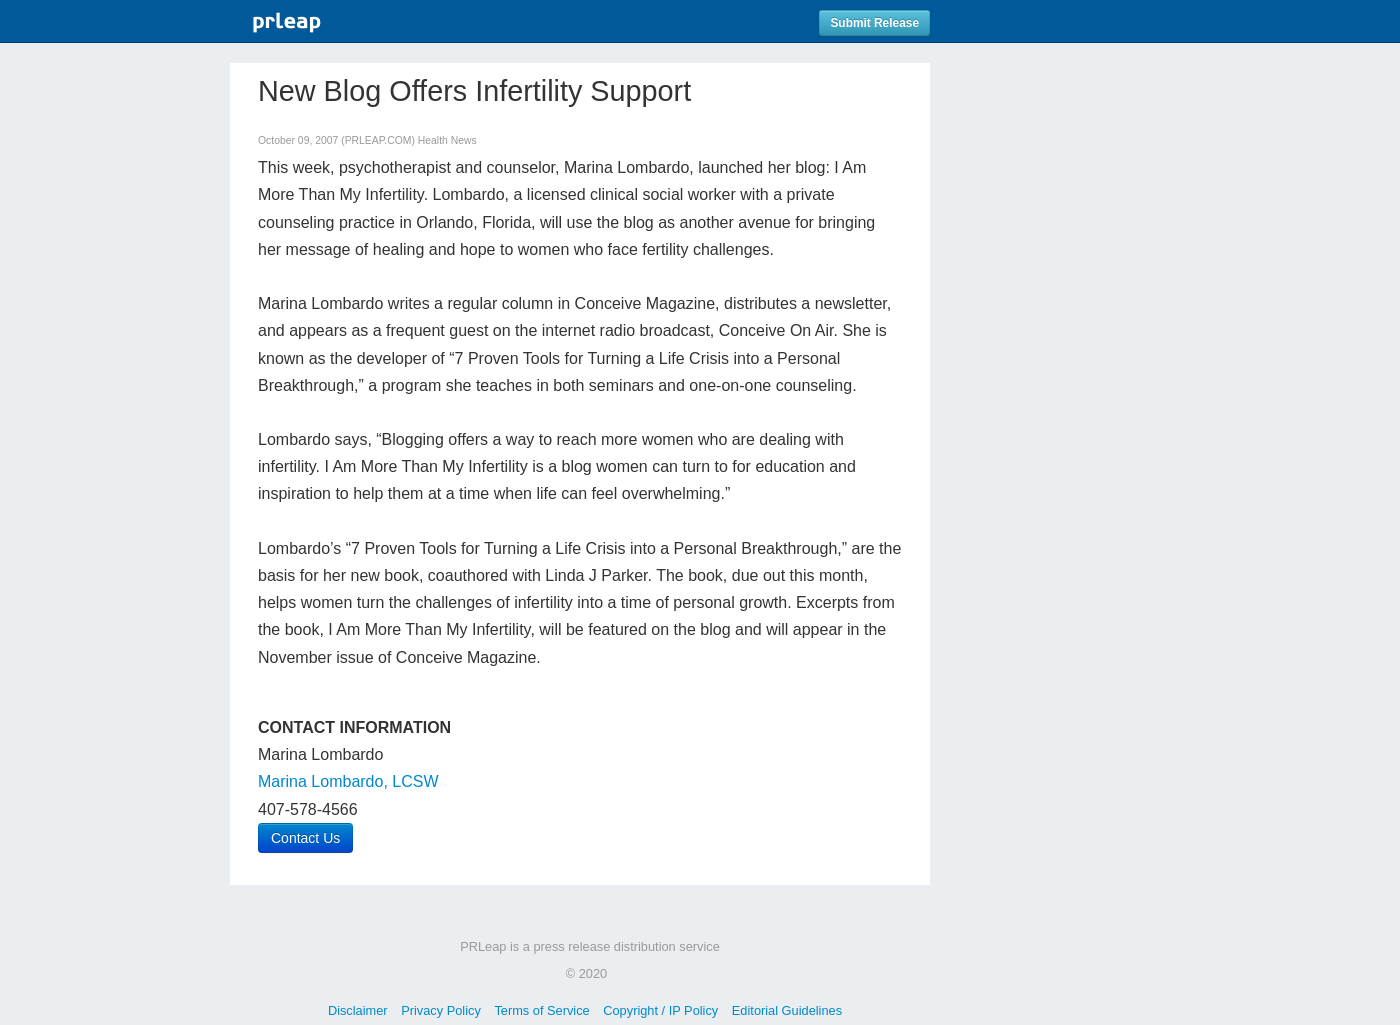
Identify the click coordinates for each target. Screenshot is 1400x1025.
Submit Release (874, 23)
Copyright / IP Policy (660, 1010)
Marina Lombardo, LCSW (348, 781)
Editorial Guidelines (787, 1010)
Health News (447, 140)
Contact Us (305, 838)
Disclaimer (358, 1010)
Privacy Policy (441, 1010)
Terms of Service (541, 1010)
